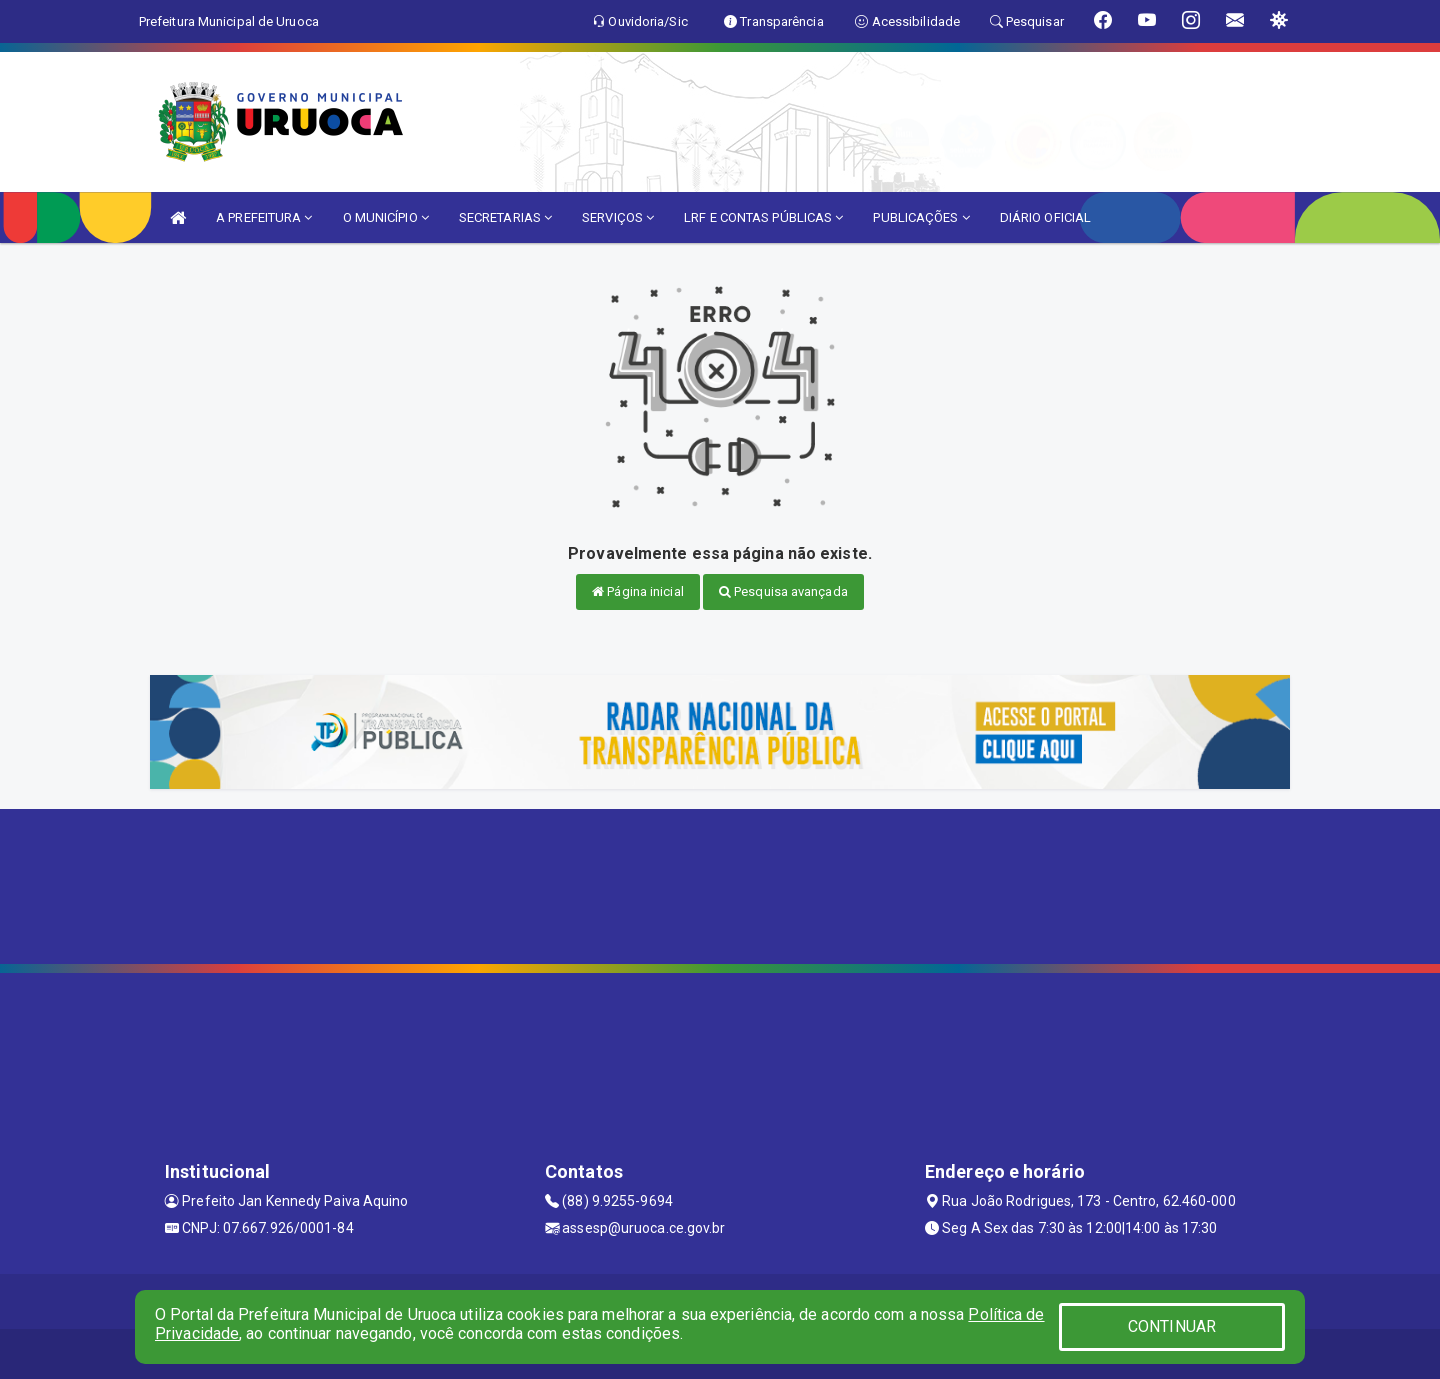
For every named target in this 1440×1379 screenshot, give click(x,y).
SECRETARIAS (505, 217)
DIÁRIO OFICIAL (1045, 217)
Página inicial (638, 591)
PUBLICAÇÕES (921, 217)
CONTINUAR (1172, 1326)
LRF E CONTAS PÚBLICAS (763, 217)
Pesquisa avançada (783, 591)
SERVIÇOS (618, 217)
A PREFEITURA (264, 217)
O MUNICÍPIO (386, 217)
